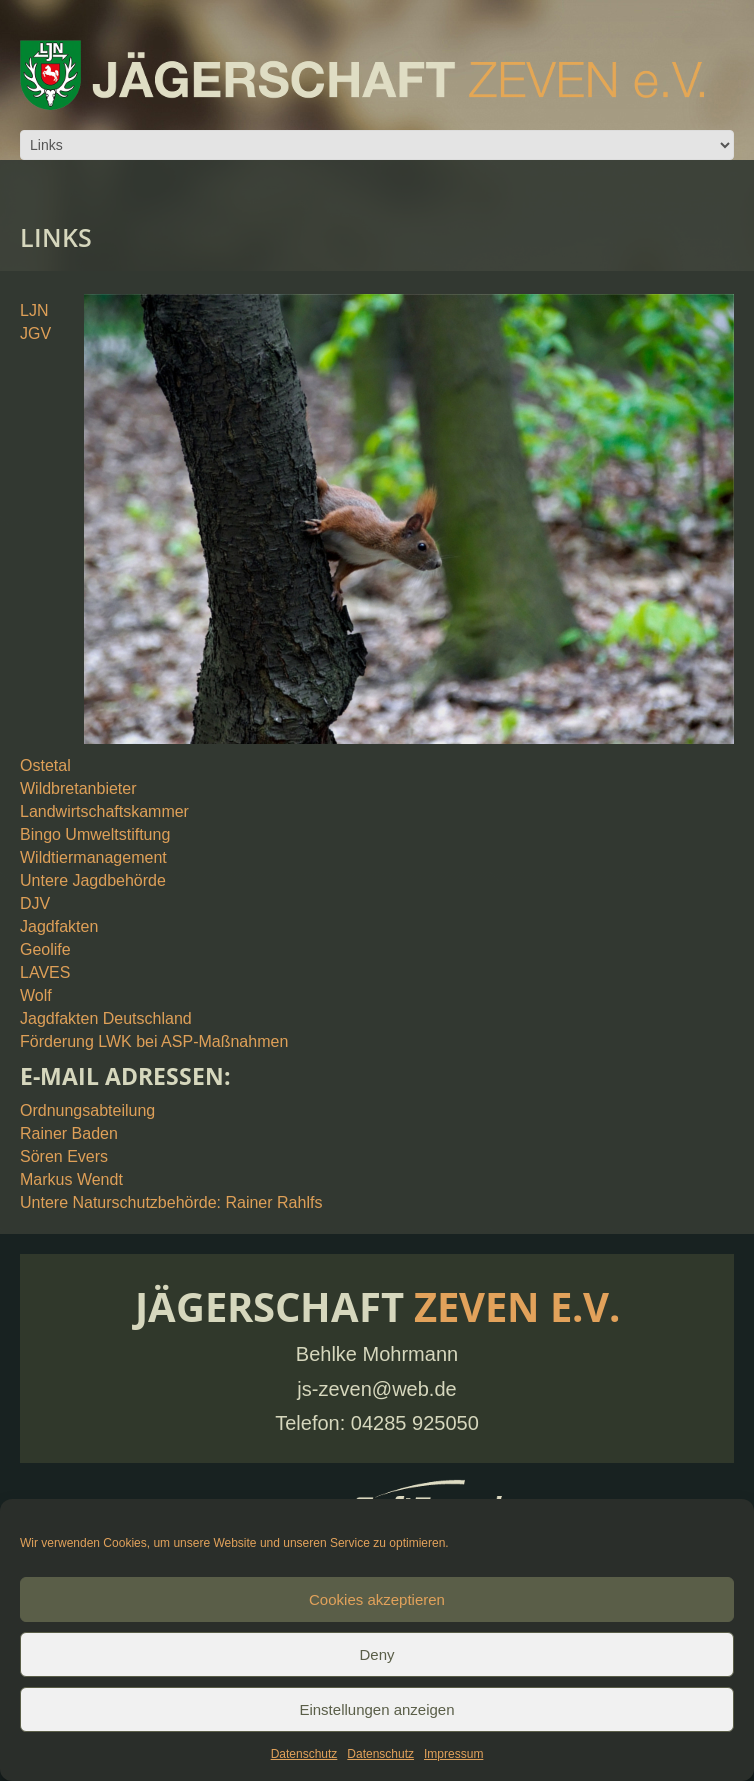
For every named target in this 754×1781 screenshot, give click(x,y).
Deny (376, 1654)
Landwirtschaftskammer (104, 811)
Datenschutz (304, 1754)
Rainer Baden (69, 1133)
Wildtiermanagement (93, 857)
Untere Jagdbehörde (93, 880)
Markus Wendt (71, 1179)
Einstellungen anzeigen (376, 1709)
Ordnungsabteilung (87, 1110)
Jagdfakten (59, 926)
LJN (34, 310)
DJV (35, 903)
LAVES (45, 972)
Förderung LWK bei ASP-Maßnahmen (154, 1041)
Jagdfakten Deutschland (106, 1018)
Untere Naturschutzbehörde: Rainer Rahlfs (171, 1202)
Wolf (36, 995)
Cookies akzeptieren (377, 1599)
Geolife (45, 949)
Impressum (453, 1754)
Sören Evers (64, 1156)
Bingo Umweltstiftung (95, 834)
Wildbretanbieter (78, 788)
